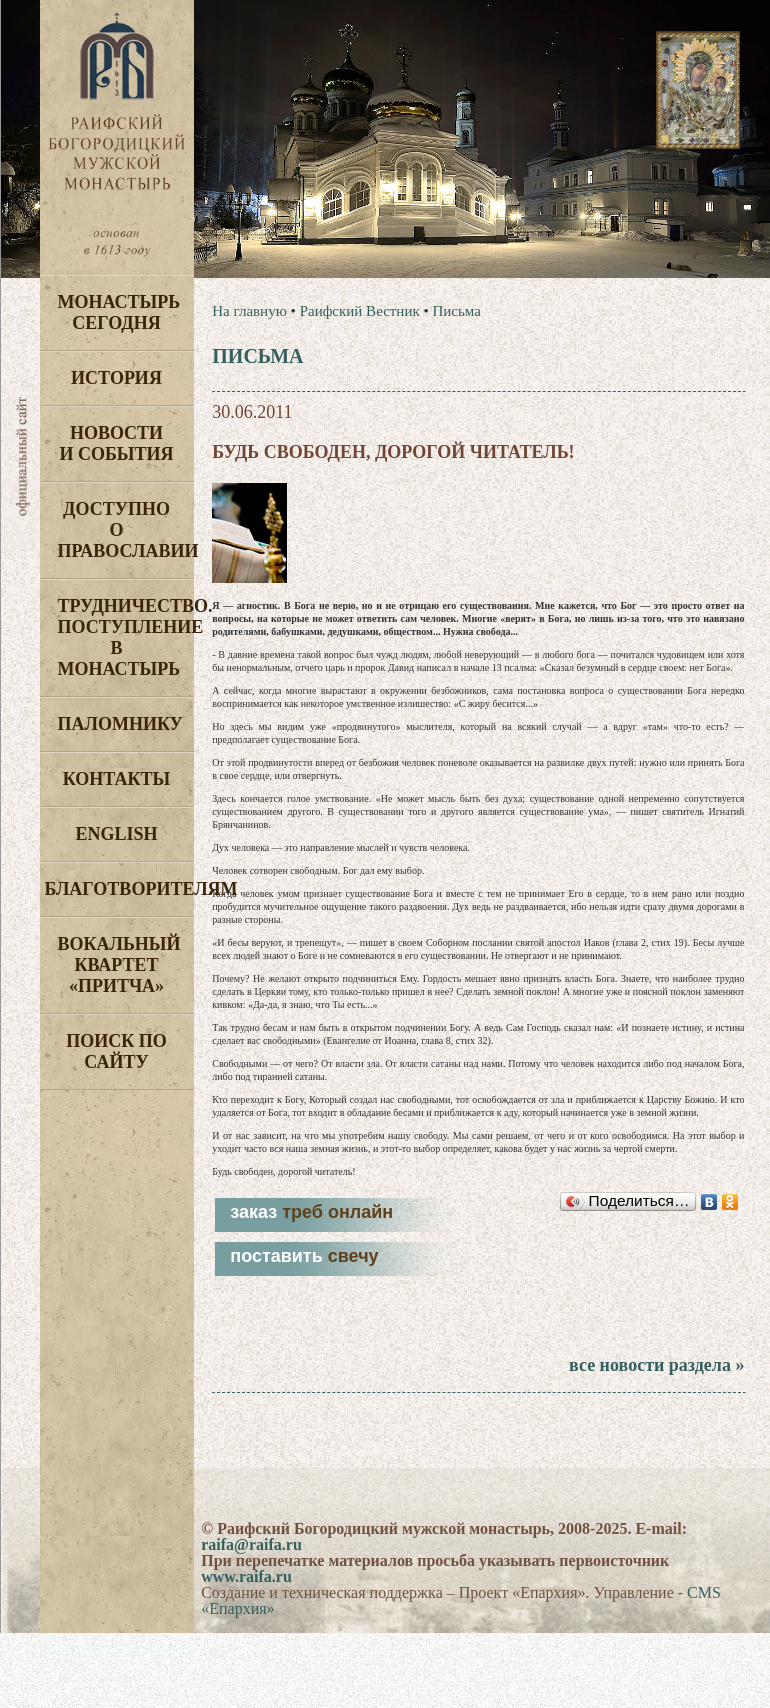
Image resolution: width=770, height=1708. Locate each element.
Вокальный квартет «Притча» (119, 965)
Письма (456, 311)
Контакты (116, 779)
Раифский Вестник (360, 311)
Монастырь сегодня (119, 312)
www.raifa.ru (246, 1576)
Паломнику (120, 724)
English (116, 834)
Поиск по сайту (116, 1051)
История (116, 378)
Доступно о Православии (126, 530)
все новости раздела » (656, 1365)
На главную (249, 311)
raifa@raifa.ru (251, 1544)
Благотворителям (119, 889)
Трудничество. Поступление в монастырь (126, 637)
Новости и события (116, 443)
